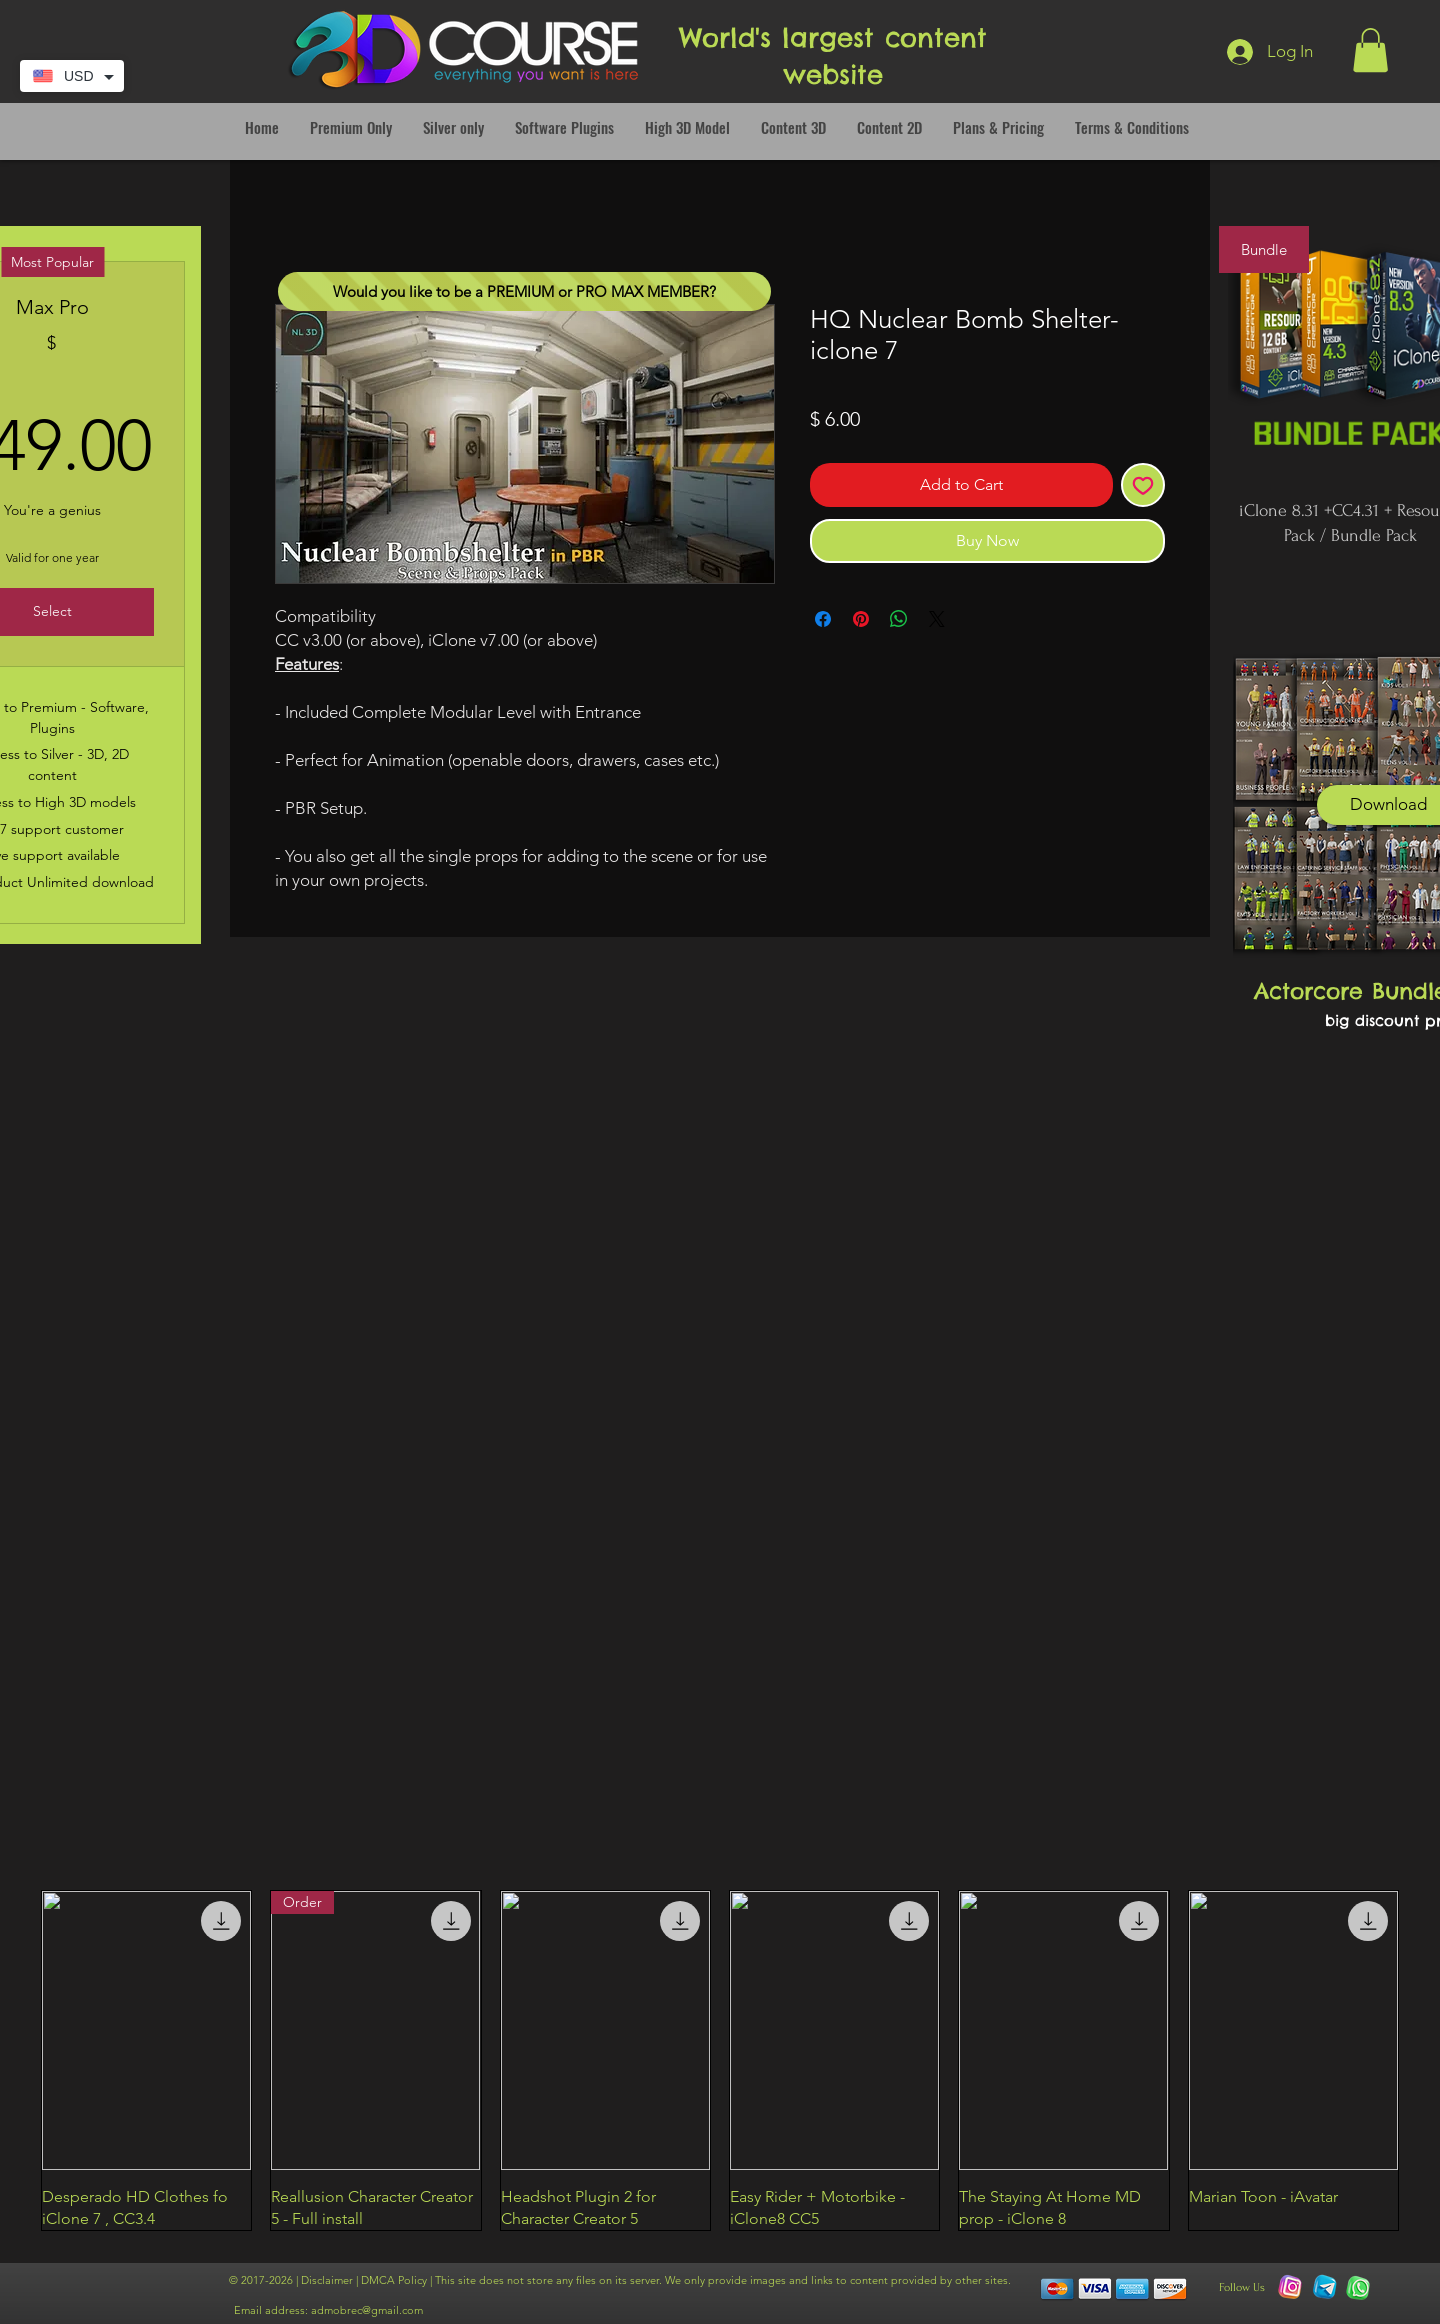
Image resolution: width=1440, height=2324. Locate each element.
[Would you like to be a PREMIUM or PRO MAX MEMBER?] (524, 291)
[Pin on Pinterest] (861, 619)
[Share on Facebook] (823, 619)
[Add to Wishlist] (1143, 485)
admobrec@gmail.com (367, 2310)
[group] (720, 2061)
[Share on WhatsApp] (899, 619)
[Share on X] (937, 619)
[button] (1370, 50)
